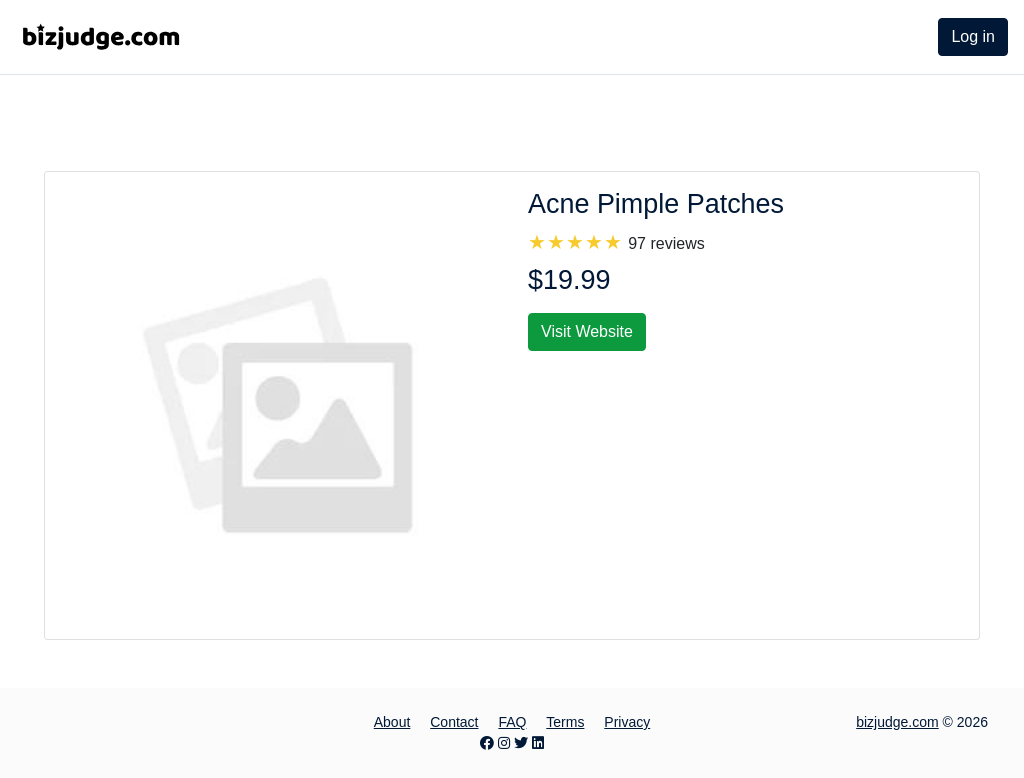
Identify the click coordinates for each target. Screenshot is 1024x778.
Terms (565, 722)
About (392, 722)
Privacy (627, 722)
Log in (973, 36)
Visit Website (587, 331)
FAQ (512, 722)
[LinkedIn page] (538, 743)
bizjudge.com (897, 722)
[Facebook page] (487, 743)
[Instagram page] (504, 743)
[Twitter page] (521, 743)
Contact (454, 722)
